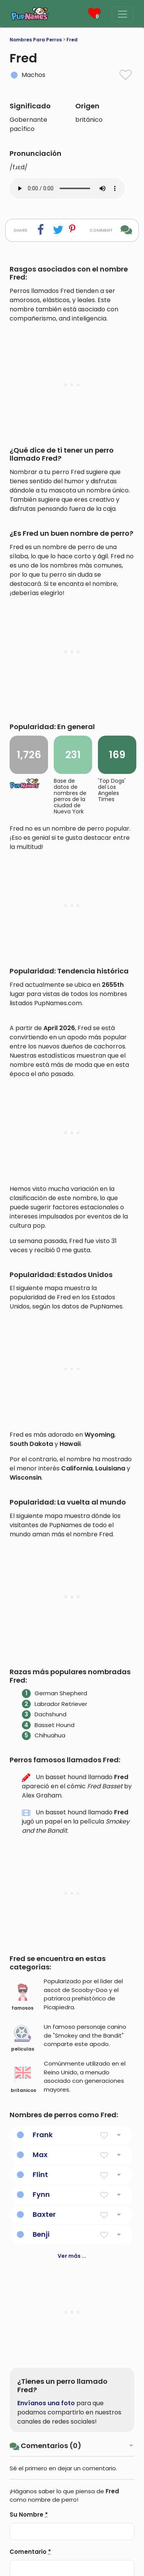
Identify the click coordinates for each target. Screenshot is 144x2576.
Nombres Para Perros (36, 39)
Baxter (44, 2414)
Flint (40, 2374)
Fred (72, 39)
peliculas (22, 2238)
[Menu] (122, 14)
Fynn (41, 2394)
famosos (22, 2197)
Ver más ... (72, 2456)
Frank (43, 2334)
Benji (41, 2434)
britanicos (23, 2279)
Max (40, 2354)
